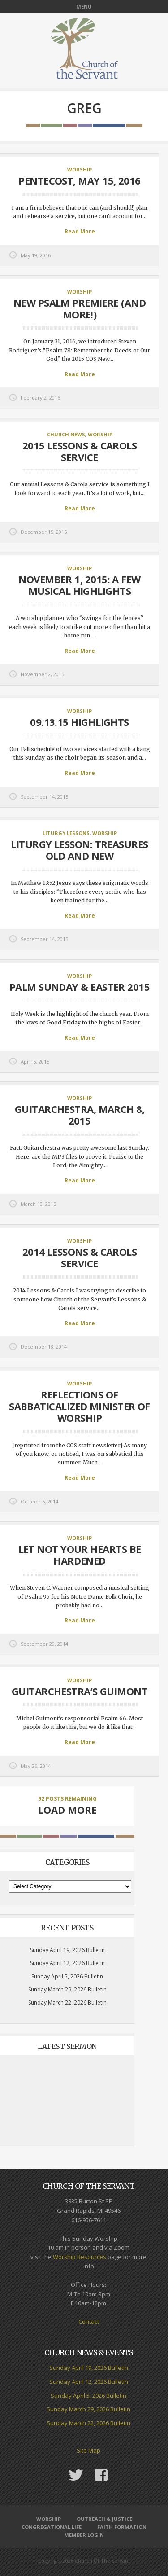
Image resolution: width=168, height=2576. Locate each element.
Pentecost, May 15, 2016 (79, 180)
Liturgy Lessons (66, 833)
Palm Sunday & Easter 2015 (79, 986)
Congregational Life (52, 2526)
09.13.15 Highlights (79, 722)
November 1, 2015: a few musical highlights (79, 585)
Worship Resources (79, 2257)
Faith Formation (121, 2526)
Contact (88, 2321)
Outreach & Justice (104, 2518)
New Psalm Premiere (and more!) (79, 308)
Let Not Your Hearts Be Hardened (79, 1554)
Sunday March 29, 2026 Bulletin (67, 1989)
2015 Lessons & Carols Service (79, 451)
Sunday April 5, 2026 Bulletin (67, 1976)
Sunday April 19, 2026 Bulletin (67, 1950)
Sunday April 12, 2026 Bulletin (67, 1963)
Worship (79, 169)
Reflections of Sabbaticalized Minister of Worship (79, 1406)
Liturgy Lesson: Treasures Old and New (79, 849)
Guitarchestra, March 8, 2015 (79, 1114)
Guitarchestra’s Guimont (79, 1691)
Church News (66, 434)
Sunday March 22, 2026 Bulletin (67, 2002)
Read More (80, 231)
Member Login (84, 2534)
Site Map (88, 2450)
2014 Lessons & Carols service (79, 1257)
